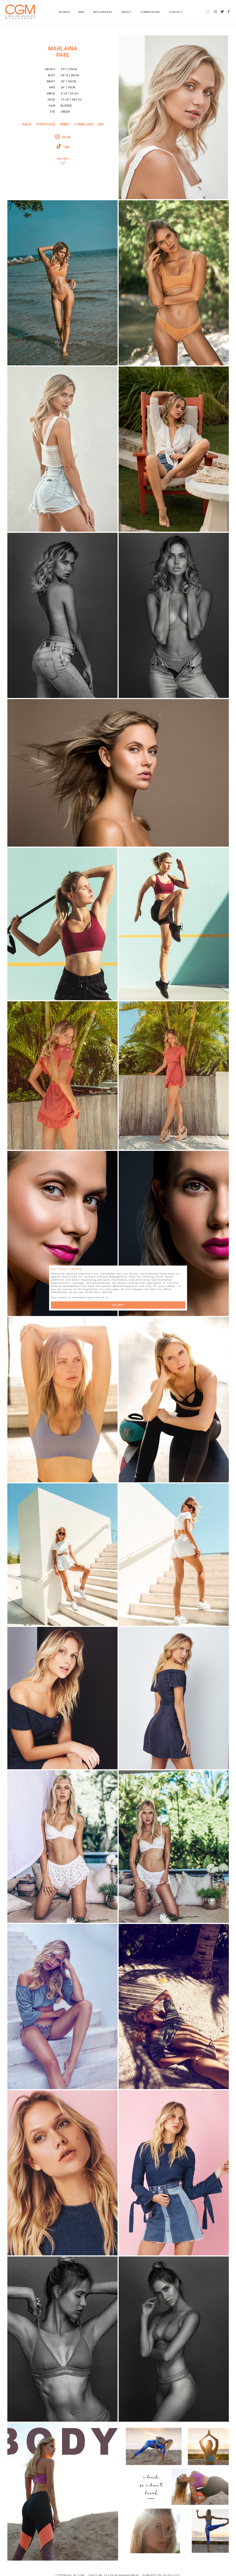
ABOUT (127, 12)
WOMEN (64, 12)
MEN (82, 12)
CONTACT (176, 12)
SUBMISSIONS (150, 12)
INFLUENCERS (103, 12)
